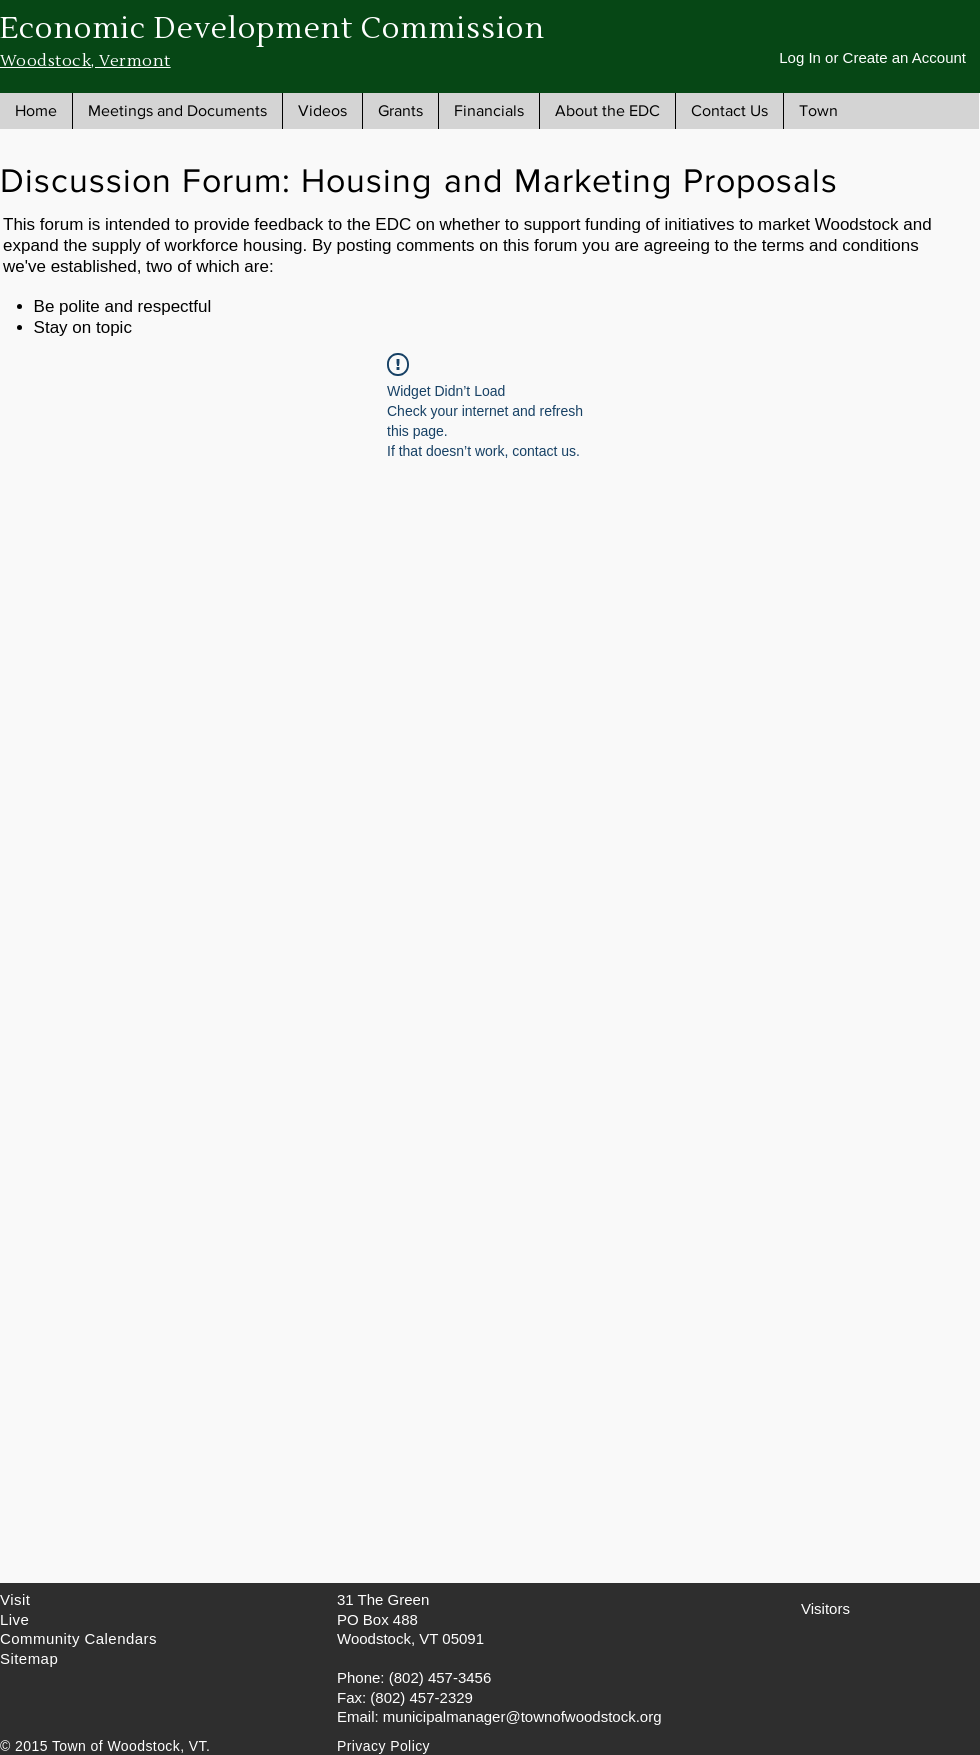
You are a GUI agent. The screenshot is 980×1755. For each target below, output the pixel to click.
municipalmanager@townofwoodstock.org (522, 1716)
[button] (177, 111)
